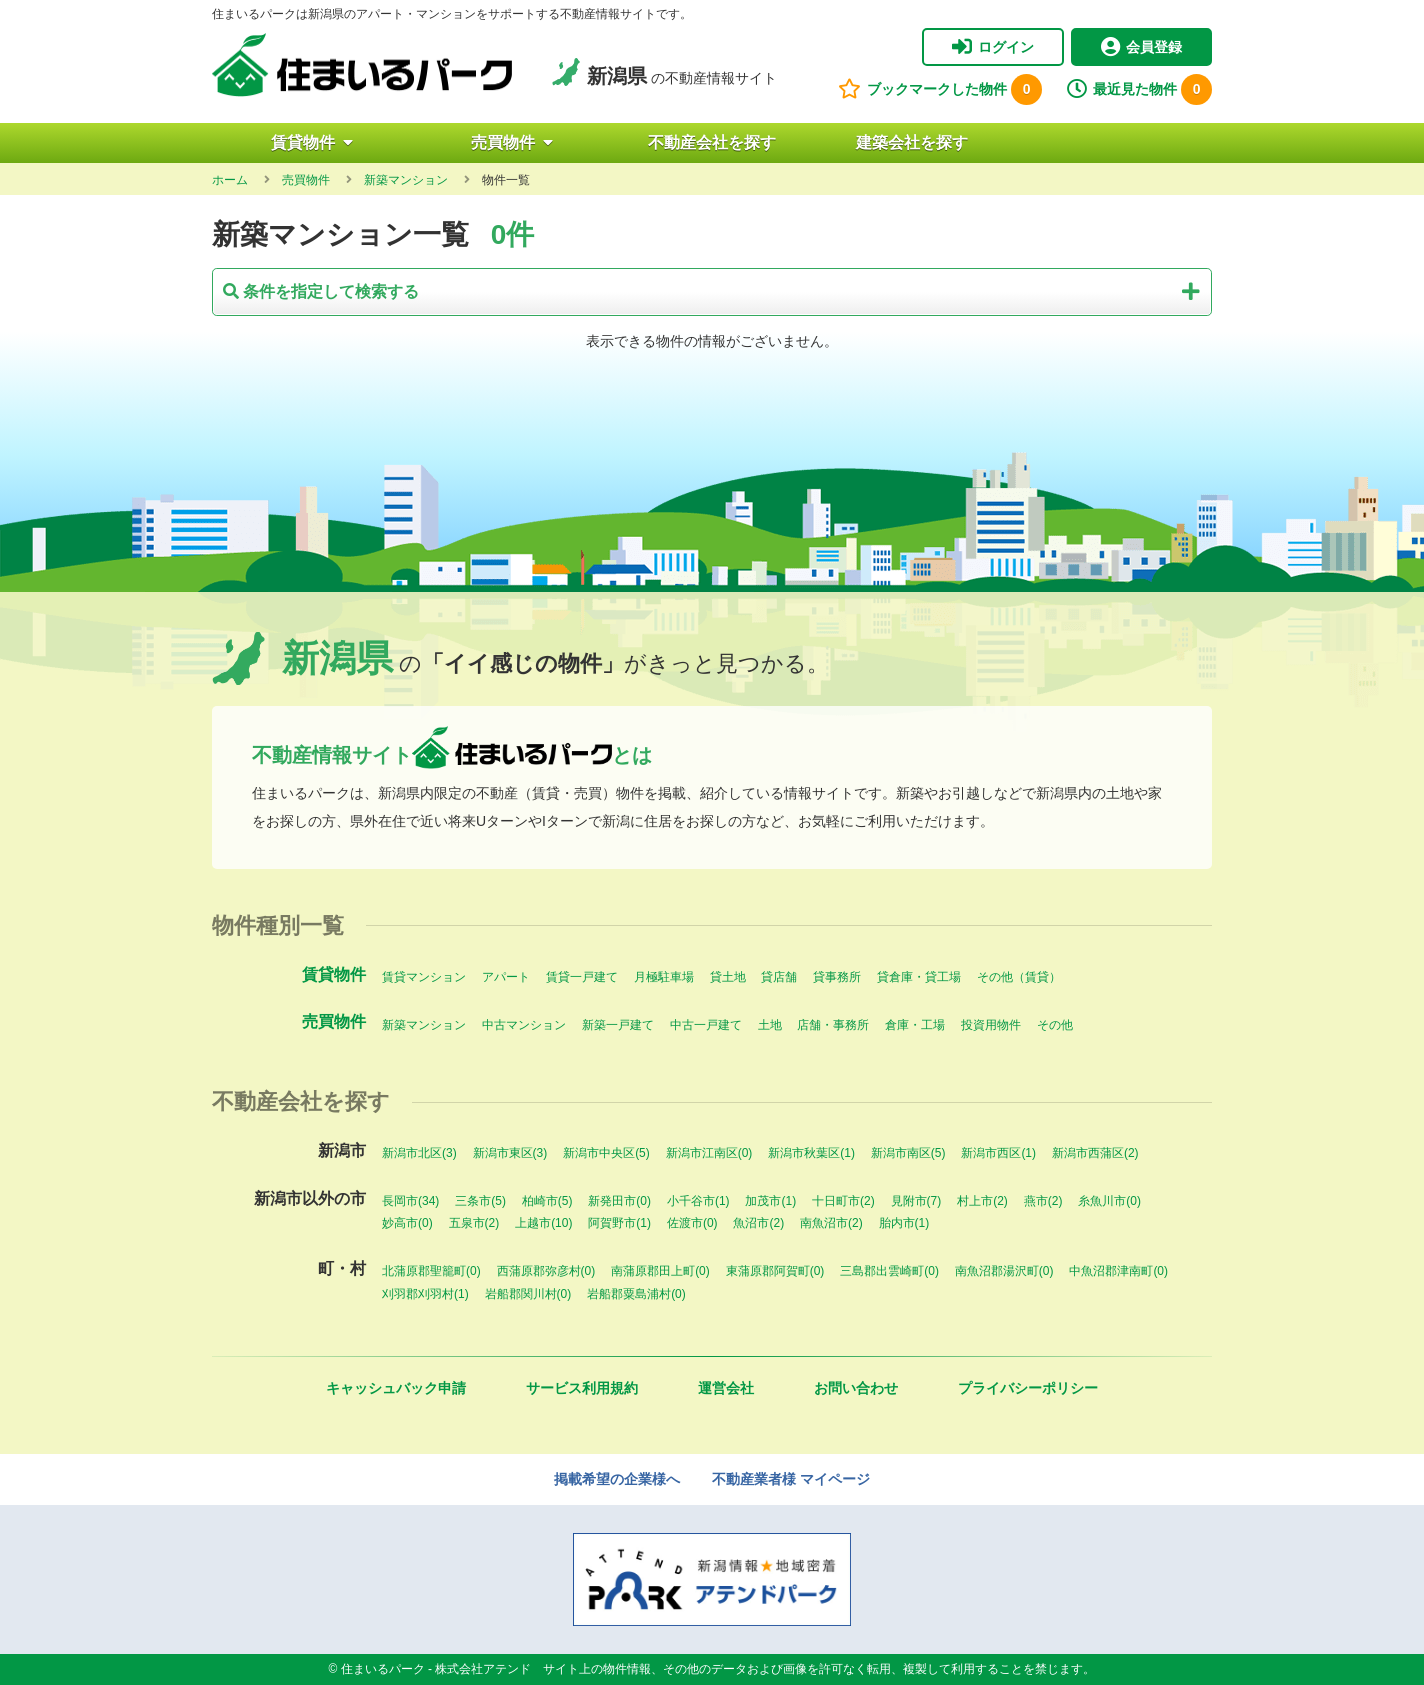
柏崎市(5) (547, 1201)
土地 (770, 1025)
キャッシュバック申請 (396, 1388)
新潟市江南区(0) (709, 1153)
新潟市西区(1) (998, 1153)
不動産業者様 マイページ (791, 1479)
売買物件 (512, 142)
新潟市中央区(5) (606, 1153)
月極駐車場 (664, 977)
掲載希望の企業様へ (617, 1479)
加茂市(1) (770, 1201)
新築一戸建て (618, 1025)
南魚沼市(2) (831, 1223)
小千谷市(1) (698, 1201)
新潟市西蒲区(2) (1095, 1153)
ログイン (993, 47)
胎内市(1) (904, 1223)
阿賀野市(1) (619, 1223)
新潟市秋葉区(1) (811, 1153)
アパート (506, 977)
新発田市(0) (619, 1201)
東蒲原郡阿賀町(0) (775, 1271)
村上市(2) (982, 1201)
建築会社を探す (912, 142)
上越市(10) (543, 1223)
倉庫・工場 (915, 1025)
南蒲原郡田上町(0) (660, 1271)
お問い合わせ (856, 1388)
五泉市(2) (474, 1223)
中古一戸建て (706, 1025)
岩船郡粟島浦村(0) (636, 1294)
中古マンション (524, 1025)
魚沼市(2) (758, 1223)
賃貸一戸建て (582, 977)
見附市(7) (916, 1201)
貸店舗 (779, 977)
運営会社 (726, 1388)
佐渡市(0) (692, 1223)
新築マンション (424, 1025)
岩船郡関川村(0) (528, 1294)
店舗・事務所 (833, 1025)
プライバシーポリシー (1028, 1388)
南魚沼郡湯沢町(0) (1004, 1271)
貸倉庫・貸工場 (919, 977)
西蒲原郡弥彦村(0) (546, 1271)
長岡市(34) (410, 1201)
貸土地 (728, 977)
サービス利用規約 (582, 1388)
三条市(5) (480, 1201)
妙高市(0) (407, 1223)
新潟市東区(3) (510, 1153)
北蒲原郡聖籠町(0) (431, 1271)
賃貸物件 (312, 142)
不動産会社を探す (712, 142)
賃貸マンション (424, 977)
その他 (1055, 1025)
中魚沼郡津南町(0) (1118, 1271)
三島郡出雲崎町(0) (889, 1271)
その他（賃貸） (1019, 977)
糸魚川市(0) (1109, 1201)
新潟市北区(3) (419, 1153)
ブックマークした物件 (940, 89)
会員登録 (1141, 47)
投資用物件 (991, 1025)
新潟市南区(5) (908, 1153)
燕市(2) (1043, 1201)
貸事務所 (837, 977)
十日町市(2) (843, 1201)
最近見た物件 (1139, 89)
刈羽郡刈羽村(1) (425, 1294)
